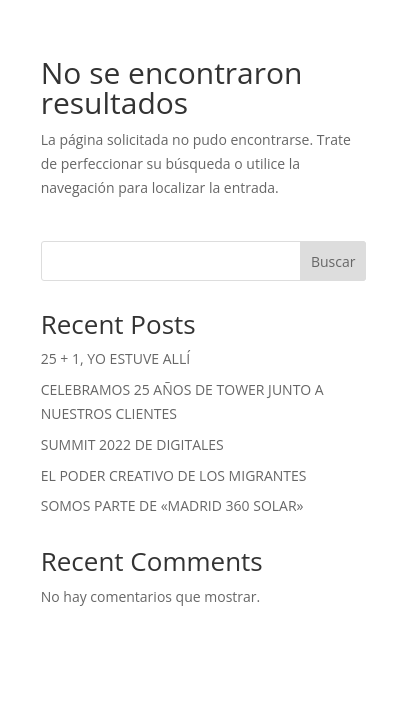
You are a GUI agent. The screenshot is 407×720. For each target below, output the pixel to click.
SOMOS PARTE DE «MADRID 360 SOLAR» (172, 505)
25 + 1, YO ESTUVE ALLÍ (115, 358)
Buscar (333, 261)
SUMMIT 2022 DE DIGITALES (132, 444)
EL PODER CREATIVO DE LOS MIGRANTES (174, 475)
